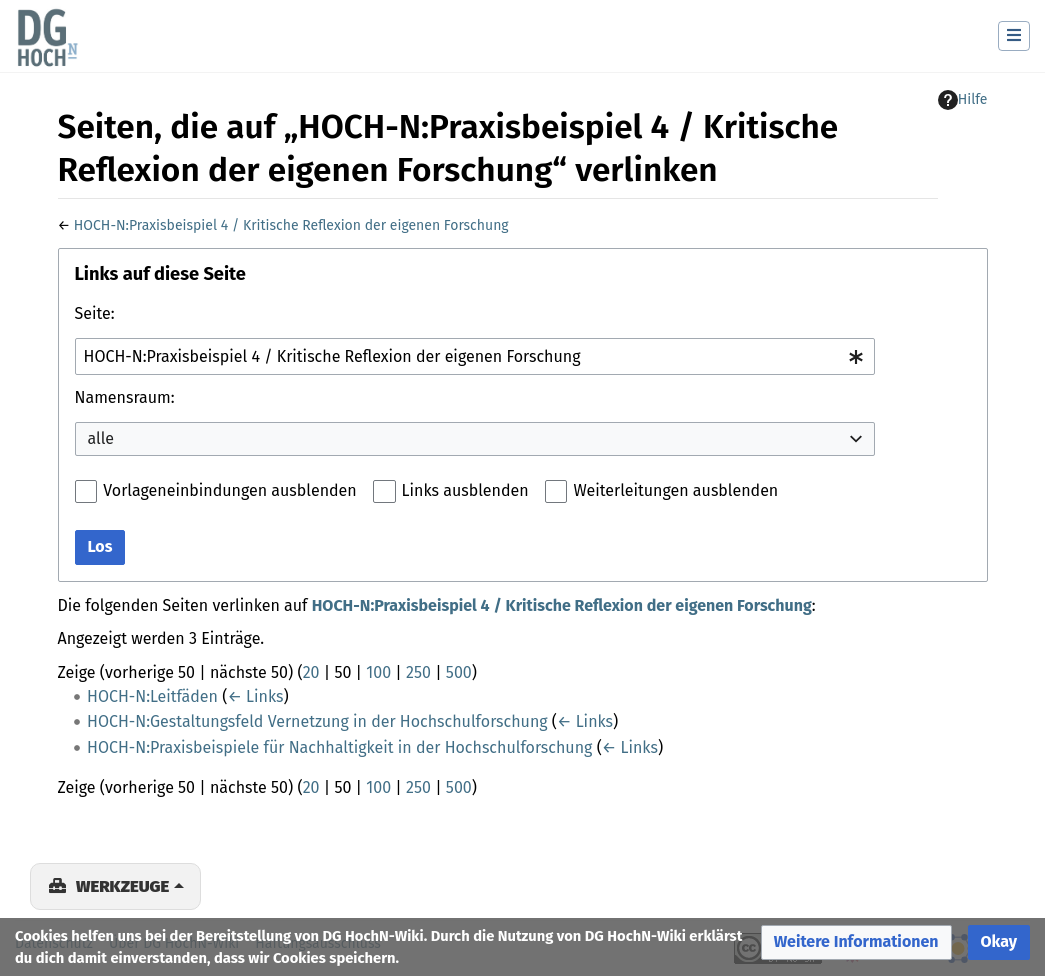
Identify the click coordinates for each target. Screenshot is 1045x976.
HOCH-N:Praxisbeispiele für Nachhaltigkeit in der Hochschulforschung (339, 747)
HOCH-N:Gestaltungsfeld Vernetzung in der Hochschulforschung (317, 721)
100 (378, 672)
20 (311, 672)
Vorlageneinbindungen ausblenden (229, 490)
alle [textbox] (101, 438)
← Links (255, 696)
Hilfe (963, 100)
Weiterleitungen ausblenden (675, 490)
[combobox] (475, 356)
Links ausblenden (465, 490)
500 (459, 672)
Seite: (95, 313)
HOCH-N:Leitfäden (152, 696)
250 (418, 672)
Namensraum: (125, 397)
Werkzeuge (122, 886)
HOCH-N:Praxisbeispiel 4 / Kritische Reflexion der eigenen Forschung (291, 225)
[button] (856, 942)
